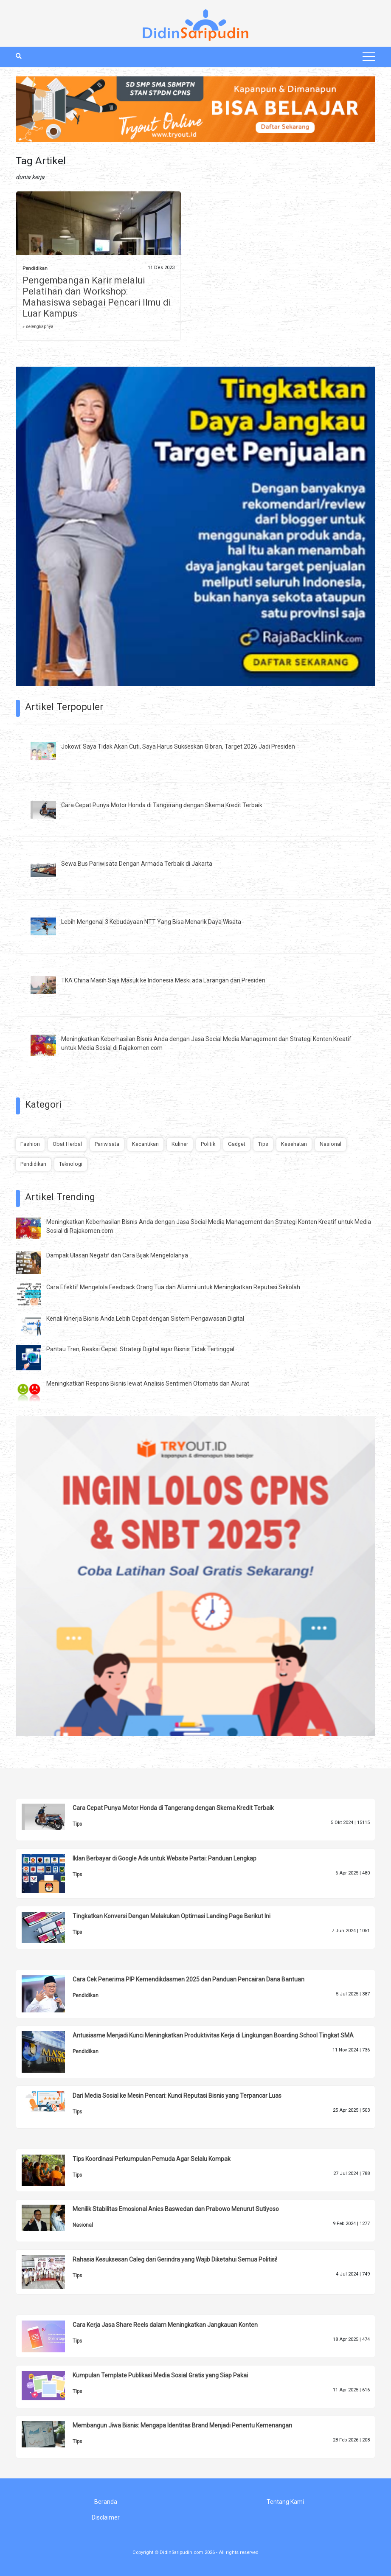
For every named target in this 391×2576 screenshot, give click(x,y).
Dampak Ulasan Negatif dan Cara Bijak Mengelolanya (117, 1255)
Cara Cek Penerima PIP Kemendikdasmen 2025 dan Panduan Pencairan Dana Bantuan (188, 1979)
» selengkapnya (38, 326)
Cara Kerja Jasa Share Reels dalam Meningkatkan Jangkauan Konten (165, 2324)
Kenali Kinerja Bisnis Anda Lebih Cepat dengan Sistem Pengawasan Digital (145, 1318)
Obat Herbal (67, 1144)
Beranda (105, 2501)
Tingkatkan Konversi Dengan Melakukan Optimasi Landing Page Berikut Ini (171, 1916)
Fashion (30, 1144)
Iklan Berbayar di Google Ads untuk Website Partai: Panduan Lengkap (164, 1858)
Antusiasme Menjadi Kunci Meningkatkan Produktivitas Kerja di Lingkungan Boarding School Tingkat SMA (213, 2035)
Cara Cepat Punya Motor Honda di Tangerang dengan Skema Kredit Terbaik (161, 805)
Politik (208, 1144)
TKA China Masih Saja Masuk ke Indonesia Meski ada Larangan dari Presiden (163, 980)
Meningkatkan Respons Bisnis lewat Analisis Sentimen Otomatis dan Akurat (147, 1383)
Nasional (330, 1144)
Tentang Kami (285, 2501)
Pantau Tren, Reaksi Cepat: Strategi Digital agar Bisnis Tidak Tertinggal (140, 1349)
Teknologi (70, 1164)
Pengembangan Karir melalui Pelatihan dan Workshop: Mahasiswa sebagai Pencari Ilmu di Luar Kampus (97, 297)
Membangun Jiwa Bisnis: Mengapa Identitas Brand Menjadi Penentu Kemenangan (182, 2425)
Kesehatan (294, 1144)
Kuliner (180, 1144)
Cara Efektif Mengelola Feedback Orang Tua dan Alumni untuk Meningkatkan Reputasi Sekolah (173, 1287)
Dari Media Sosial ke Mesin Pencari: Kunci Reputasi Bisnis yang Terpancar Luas (177, 2095)
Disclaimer (106, 2517)
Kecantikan (145, 1144)
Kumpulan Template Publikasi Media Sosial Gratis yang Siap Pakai (160, 2375)
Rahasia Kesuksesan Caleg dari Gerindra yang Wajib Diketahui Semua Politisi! (175, 2259)
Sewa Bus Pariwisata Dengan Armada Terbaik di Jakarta (136, 863)
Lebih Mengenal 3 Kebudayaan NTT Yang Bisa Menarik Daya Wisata (151, 921)
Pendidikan (35, 268)
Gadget (236, 1144)
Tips (263, 1144)
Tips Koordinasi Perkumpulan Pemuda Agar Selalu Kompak (152, 2158)
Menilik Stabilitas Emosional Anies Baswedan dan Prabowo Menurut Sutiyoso (176, 2209)
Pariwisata (107, 1144)
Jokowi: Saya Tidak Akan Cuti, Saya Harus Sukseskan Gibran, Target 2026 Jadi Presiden (178, 746)
